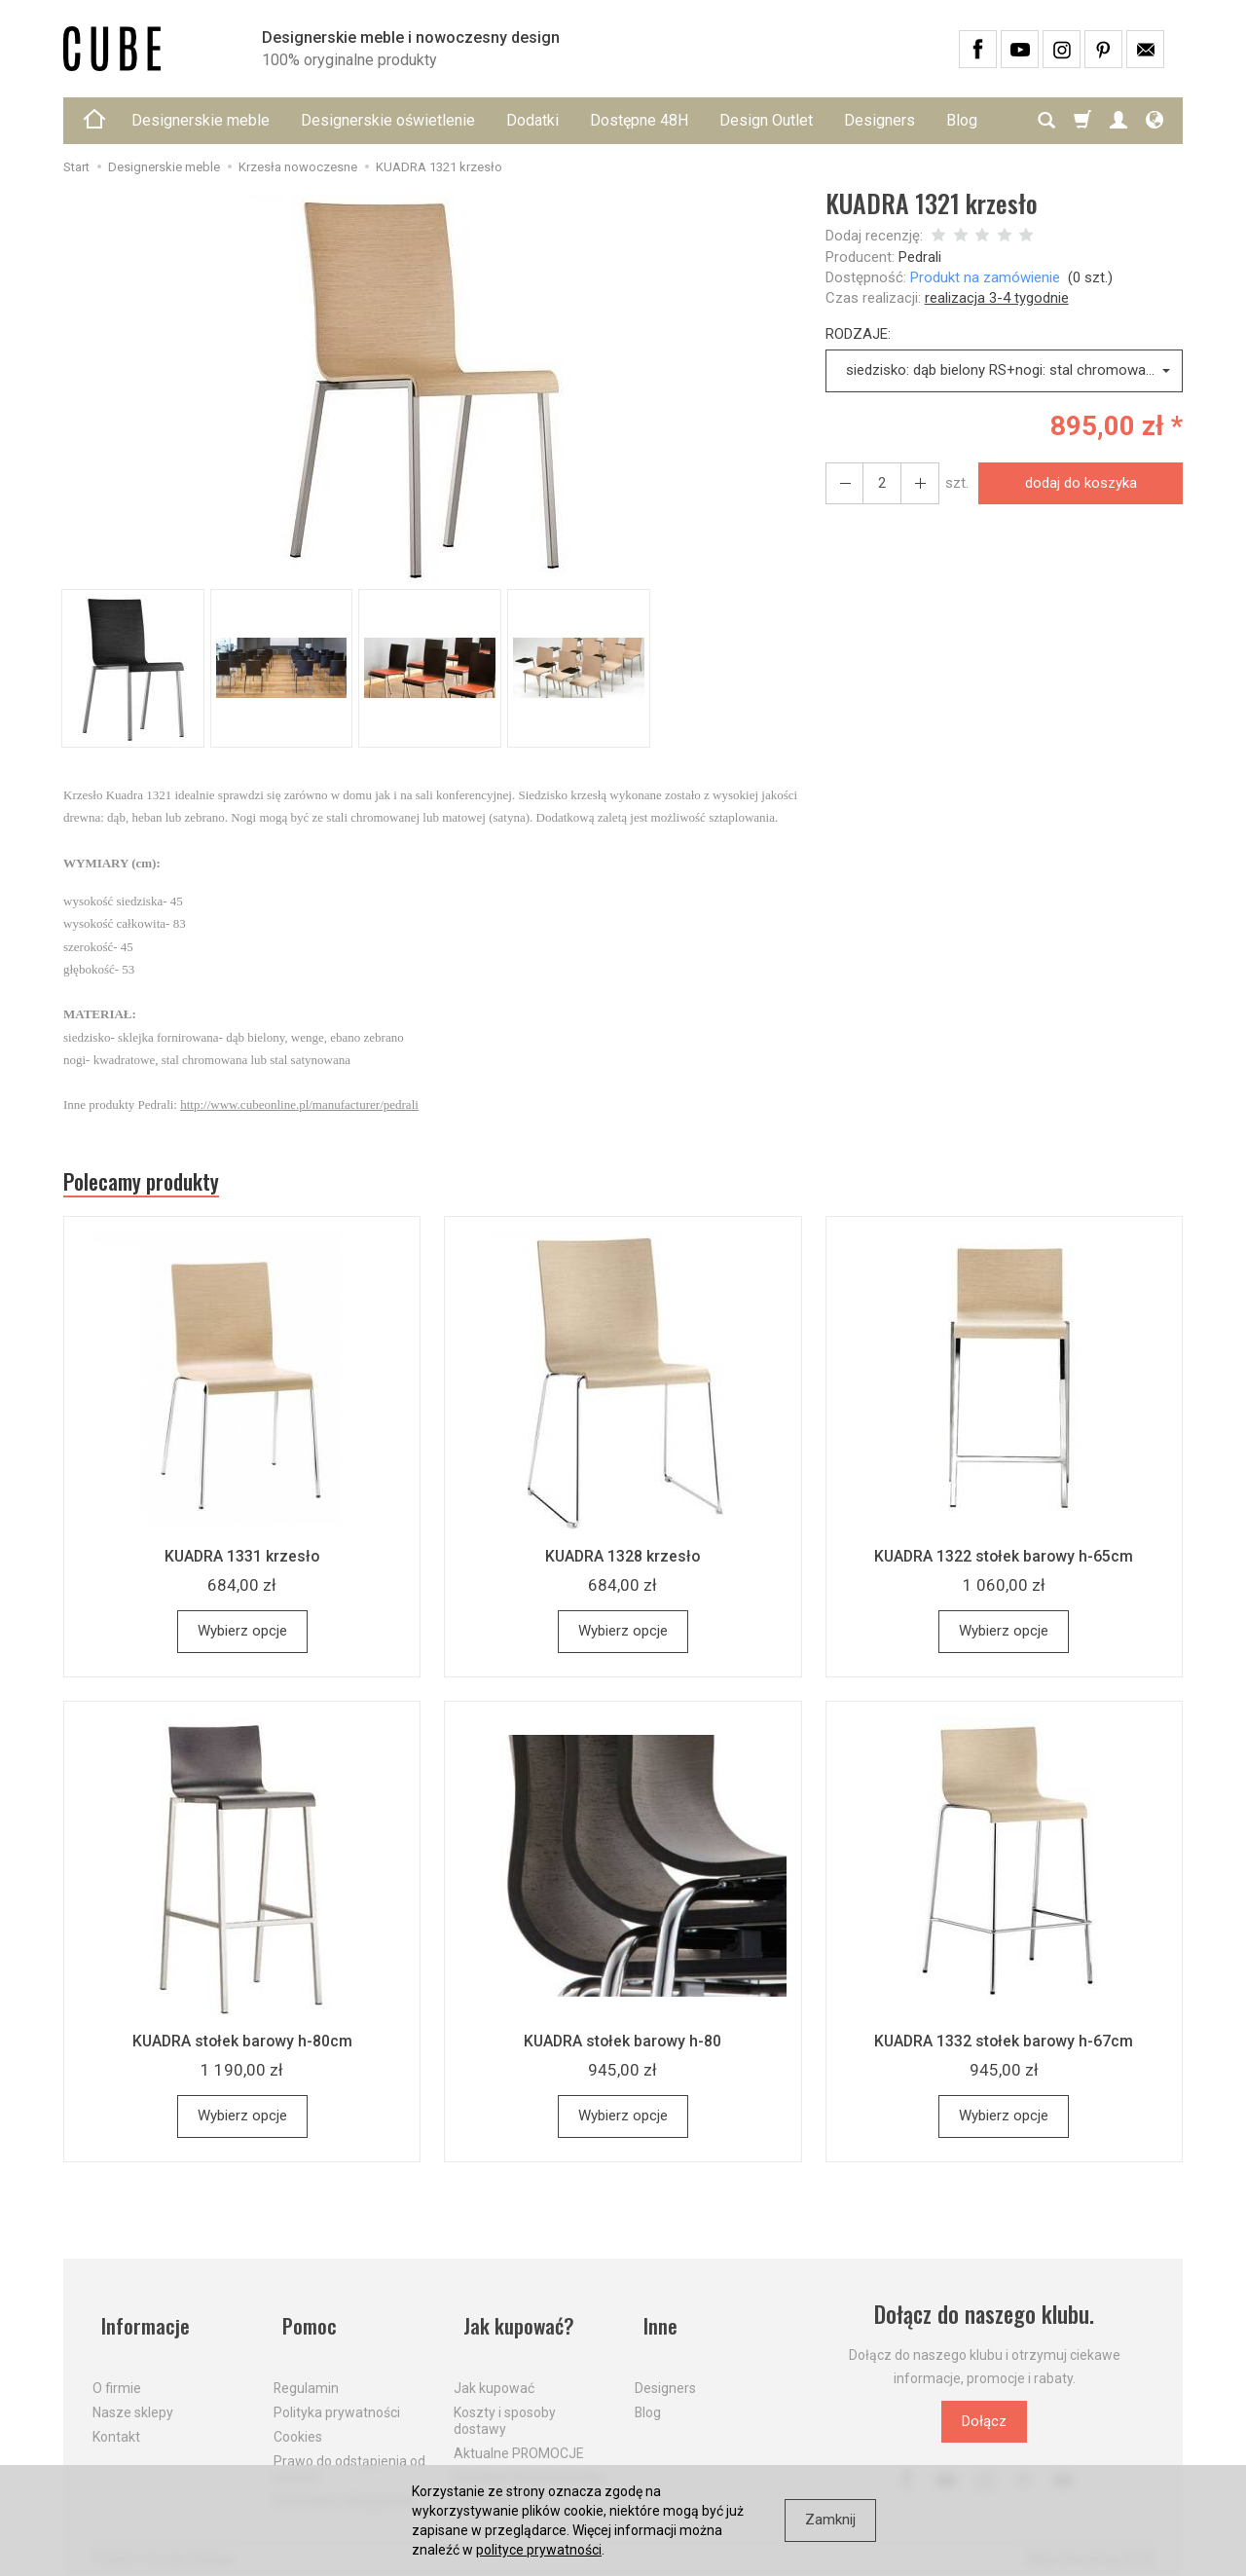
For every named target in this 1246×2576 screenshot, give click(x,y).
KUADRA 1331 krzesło (242, 1562)
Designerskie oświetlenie (388, 120)
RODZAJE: (858, 334)
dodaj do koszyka (1075, 483)
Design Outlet (766, 120)
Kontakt (116, 2423)
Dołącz (984, 2428)
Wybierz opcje (242, 1637)
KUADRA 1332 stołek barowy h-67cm (1004, 2047)
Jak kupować (494, 2374)
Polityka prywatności (337, 2399)
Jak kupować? (514, 2321)
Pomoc (303, 2321)
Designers (879, 120)
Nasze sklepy (132, 2399)
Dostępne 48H (639, 120)
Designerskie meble (200, 120)
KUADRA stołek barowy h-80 (622, 2047)
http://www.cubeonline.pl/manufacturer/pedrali (299, 1104)
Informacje (139, 2321)
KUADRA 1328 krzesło (622, 1562)
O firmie (116, 2374)
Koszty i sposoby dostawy (505, 2407)
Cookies (298, 2423)
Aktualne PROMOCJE (519, 2439)
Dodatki (532, 120)
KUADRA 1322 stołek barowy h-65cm (1004, 1562)
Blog (648, 2399)
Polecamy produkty (155, 1184)
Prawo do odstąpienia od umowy (349, 2455)
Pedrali (919, 257)
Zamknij (830, 2519)
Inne (653, 2321)
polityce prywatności (539, 2550)
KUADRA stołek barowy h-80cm (242, 2047)
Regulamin (306, 2374)
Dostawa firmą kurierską (529, 2463)
